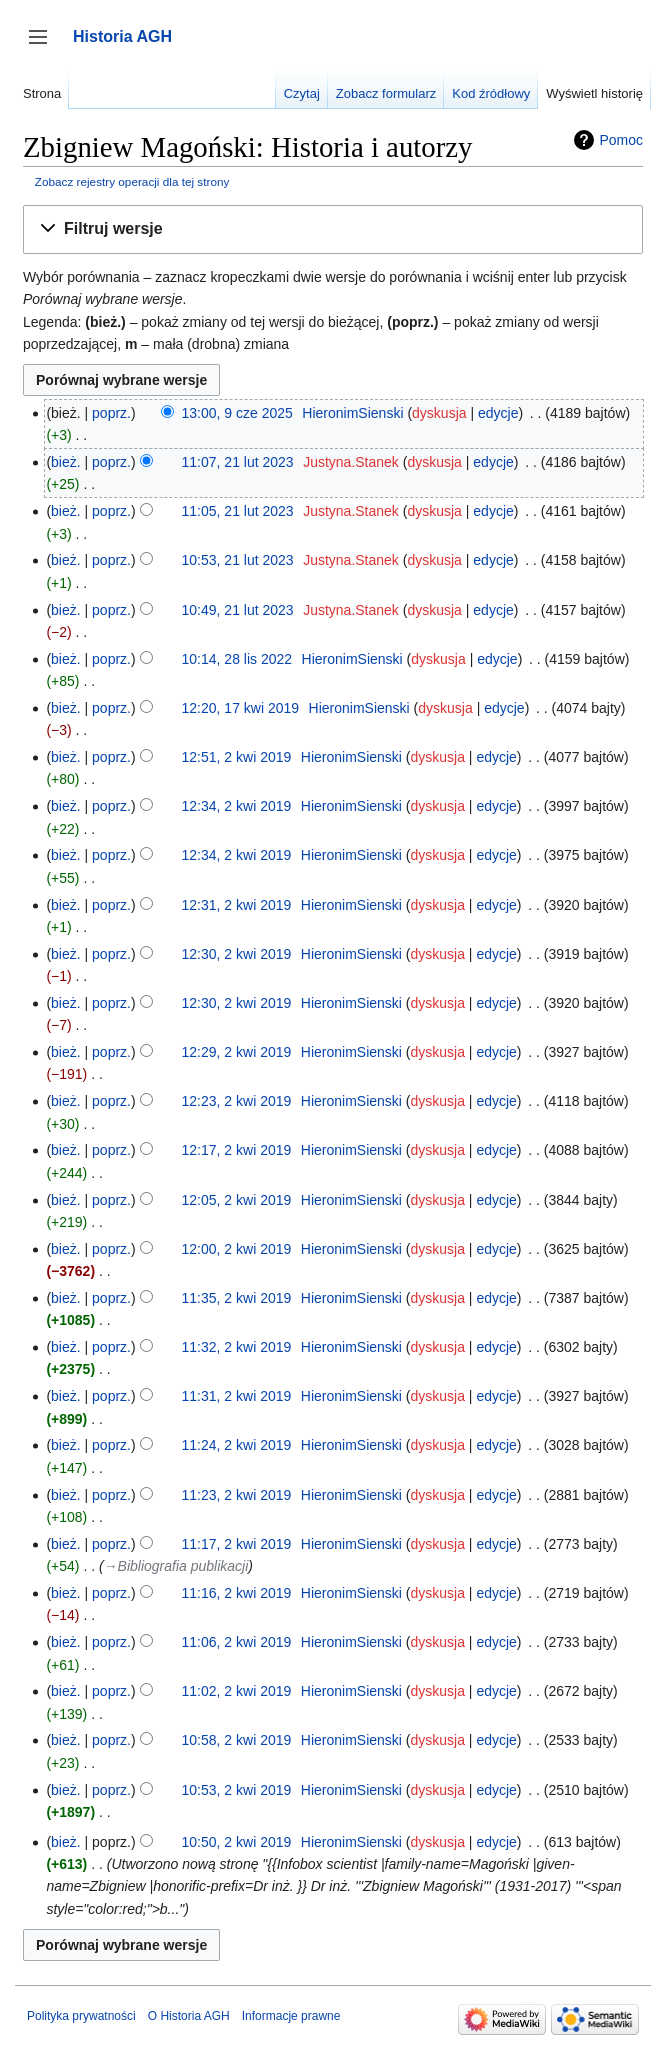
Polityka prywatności (81, 2016)
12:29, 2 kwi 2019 (237, 1052)
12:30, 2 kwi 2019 (237, 954)
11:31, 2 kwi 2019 (237, 1396)
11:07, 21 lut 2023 (238, 462)
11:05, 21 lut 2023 (238, 511)
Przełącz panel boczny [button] (44, 46)
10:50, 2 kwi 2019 (237, 1842)
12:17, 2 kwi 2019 (237, 1150)
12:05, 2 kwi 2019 (237, 1200)
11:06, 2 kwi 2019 (237, 1642)
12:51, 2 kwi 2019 (237, 757)
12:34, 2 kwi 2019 (237, 806)
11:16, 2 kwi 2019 (237, 1593)
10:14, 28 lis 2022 (237, 659)
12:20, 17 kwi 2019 (241, 708)
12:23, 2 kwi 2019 (237, 1101)
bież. (66, 462)
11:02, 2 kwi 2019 (237, 1691)
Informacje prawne (291, 2016)
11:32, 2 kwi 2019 (237, 1347)
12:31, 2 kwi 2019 (237, 905)
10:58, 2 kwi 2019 (237, 1740)
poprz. (111, 413)
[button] (333, 229)
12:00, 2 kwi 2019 (237, 1249)
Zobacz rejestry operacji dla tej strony (132, 181)
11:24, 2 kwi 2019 (237, 1445)
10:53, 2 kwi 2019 (237, 1790)
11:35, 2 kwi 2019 (237, 1298)
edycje (498, 413)
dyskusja (439, 413)
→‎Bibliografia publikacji (176, 1566)
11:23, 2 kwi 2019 (237, 1495)
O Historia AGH (189, 2016)
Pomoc (621, 140)
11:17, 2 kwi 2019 (237, 1544)
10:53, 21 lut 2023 (238, 560)
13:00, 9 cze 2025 (237, 413)
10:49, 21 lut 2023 (238, 610)
